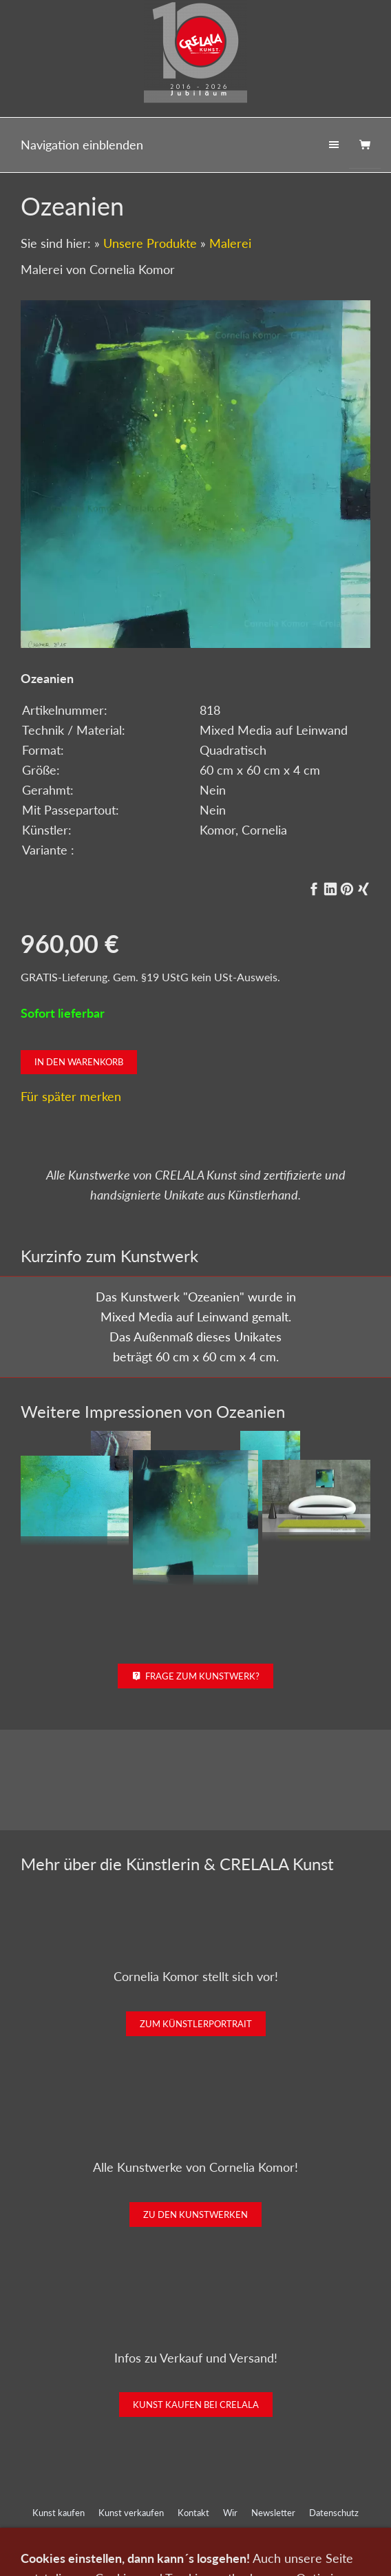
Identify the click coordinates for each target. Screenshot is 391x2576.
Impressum (142, 2531)
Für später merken (71, 1096)
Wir (230, 2512)
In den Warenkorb (78, 1061)
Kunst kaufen (58, 2512)
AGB (187, 2531)
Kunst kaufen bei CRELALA (196, 2404)
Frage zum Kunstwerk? (195, 1676)
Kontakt (193, 2512)
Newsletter (273, 2512)
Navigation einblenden (82, 144)
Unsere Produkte (150, 243)
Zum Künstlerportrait (196, 2023)
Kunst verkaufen (131, 2512)
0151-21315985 (105, 2556)
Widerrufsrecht (241, 2531)
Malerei (230, 243)
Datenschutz (334, 2512)
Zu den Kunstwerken (195, 2214)
